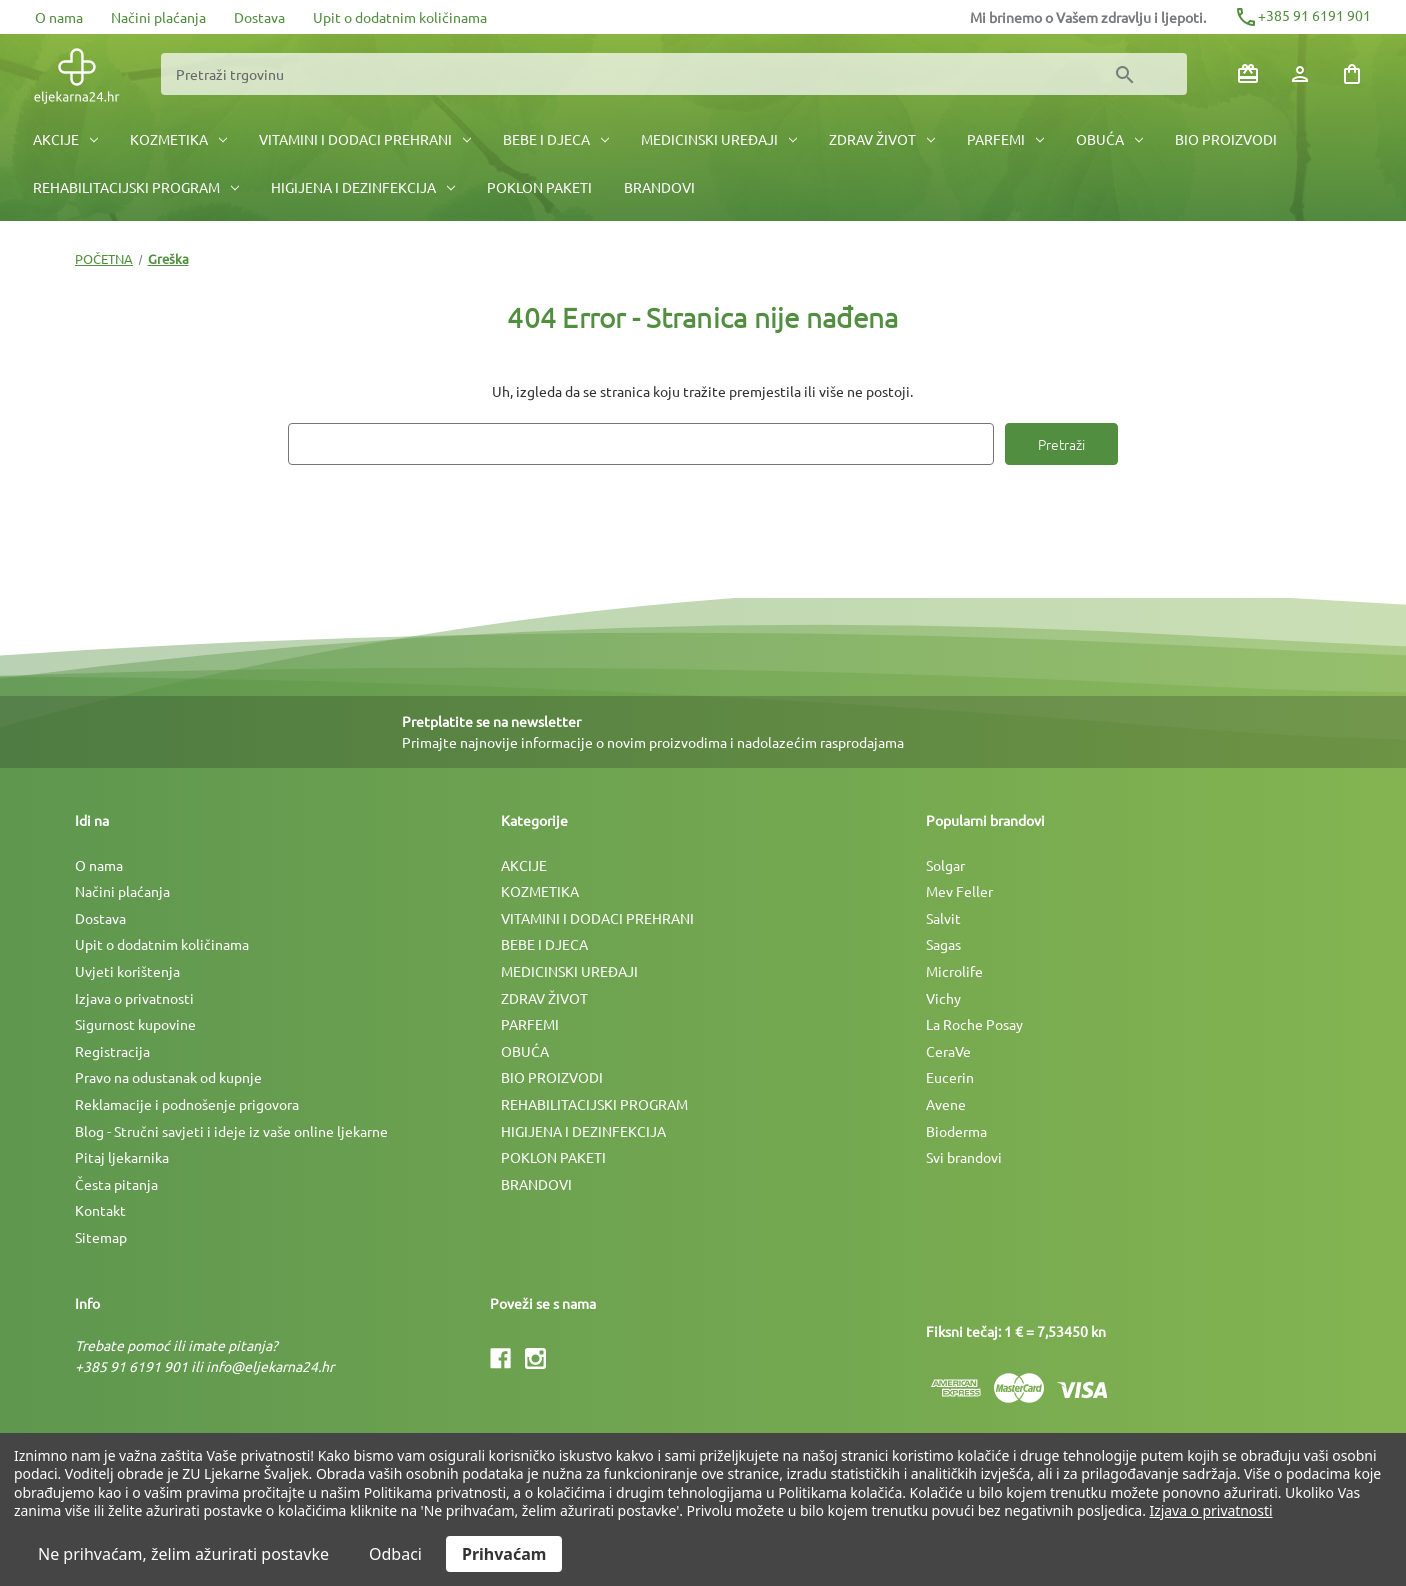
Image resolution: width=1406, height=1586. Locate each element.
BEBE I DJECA (556, 139)
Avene (946, 1104)
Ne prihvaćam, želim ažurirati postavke (183, 1554)
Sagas (943, 944)
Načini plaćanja (158, 17)
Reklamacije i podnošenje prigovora (187, 1104)
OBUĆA (1109, 139)
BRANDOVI (659, 187)
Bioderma (956, 1131)
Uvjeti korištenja (127, 971)
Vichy (943, 998)
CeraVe (948, 1051)
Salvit (943, 918)
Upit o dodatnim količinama (400, 17)
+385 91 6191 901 (1302, 15)
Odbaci (395, 1554)
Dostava (259, 17)
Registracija (112, 1051)
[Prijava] (1300, 74)
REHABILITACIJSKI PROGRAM (136, 187)
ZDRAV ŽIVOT (882, 139)
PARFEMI (1005, 139)
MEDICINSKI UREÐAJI (719, 139)
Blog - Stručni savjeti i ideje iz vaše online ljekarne (231, 1131)
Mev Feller (959, 891)
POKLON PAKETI (539, 187)
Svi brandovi (964, 1157)
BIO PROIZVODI (1226, 139)
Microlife (954, 971)
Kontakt (100, 1210)
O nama (59, 17)
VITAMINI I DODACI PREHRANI (365, 139)
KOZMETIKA (178, 139)
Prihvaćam (504, 1554)
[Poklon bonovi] (1248, 74)
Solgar (945, 865)
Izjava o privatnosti (134, 998)
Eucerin (950, 1077)
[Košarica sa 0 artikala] (1352, 74)
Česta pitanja (116, 1184)
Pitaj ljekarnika (122, 1157)
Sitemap (101, 1237)
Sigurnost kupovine (135, 1024)
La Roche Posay (974, 1024)
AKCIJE (65, 139)
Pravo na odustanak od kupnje (168, 1077)
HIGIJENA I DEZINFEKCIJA (363, 187)
